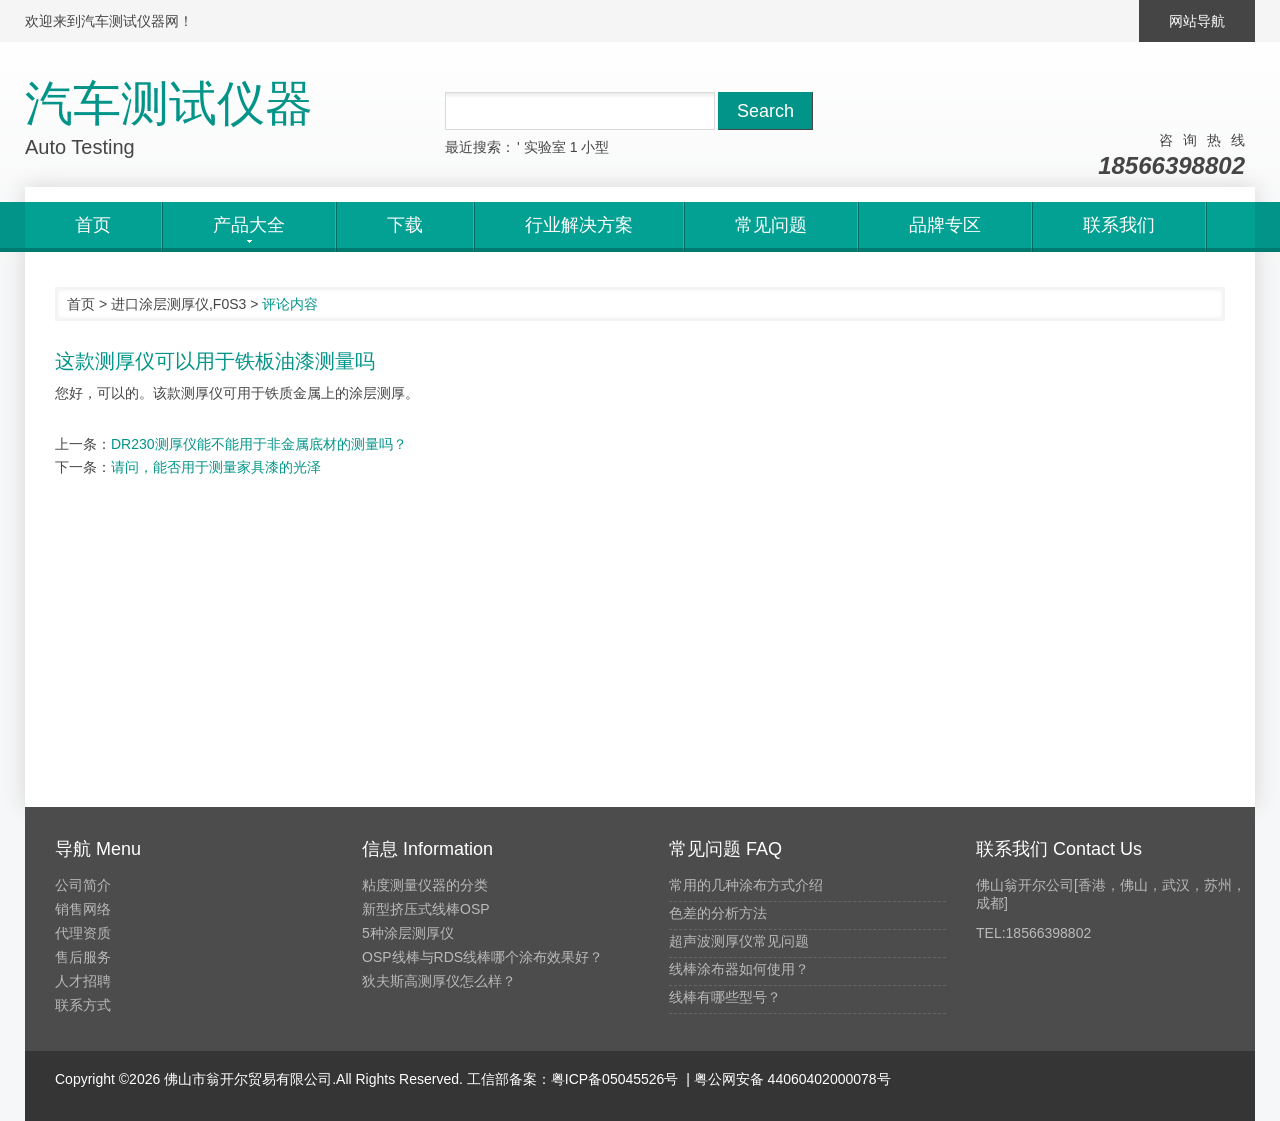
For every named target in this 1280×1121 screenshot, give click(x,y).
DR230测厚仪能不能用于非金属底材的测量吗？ (259, 444)
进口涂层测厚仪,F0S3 (178, 304)
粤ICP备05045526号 (615, 1079)
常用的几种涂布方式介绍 (746, 885)
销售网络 (83, 909)
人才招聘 (83, 981)
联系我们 (1119, 225)
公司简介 (83, 885)
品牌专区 (945, 225)
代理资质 (83, 933)
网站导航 (1197, 21)
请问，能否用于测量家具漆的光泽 (216, 467)
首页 (93, 225)
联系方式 (83, 1005)
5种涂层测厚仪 (408, 933)
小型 (595, 147)
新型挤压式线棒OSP (426, 909)
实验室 (545, 147)
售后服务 (83, 957)
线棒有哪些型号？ (725, 997)
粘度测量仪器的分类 (425, 885)
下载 (405, 225)
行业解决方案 (579, 225)
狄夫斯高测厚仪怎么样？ (439, 981)
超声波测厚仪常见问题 (739, 941)
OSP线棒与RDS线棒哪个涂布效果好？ (482, 957)
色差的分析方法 (718, 913)
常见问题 (771, 225)
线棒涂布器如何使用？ (739, 969)
